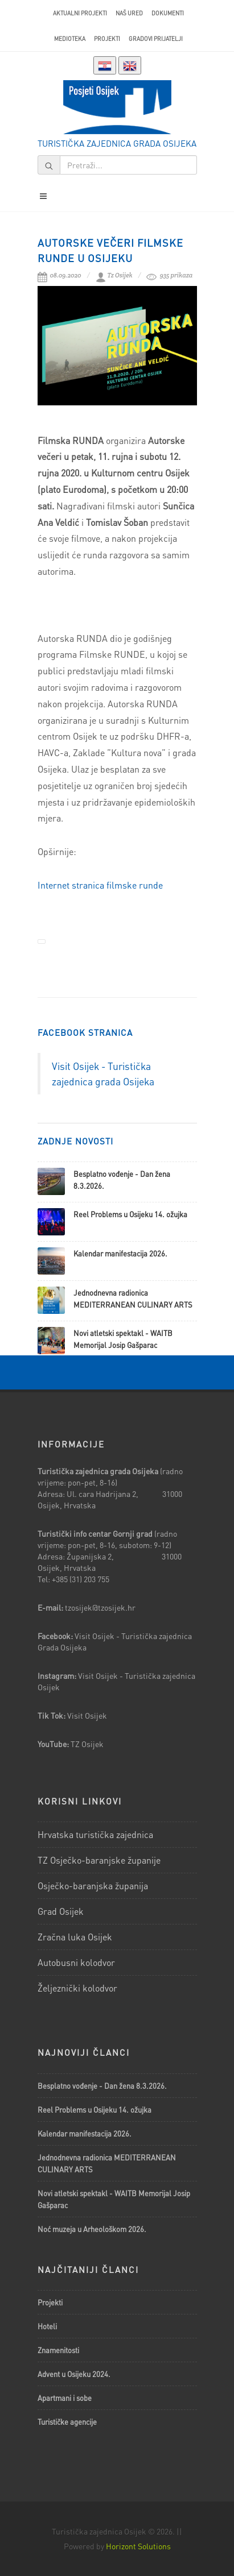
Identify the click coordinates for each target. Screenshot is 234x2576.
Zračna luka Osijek (75, 1937)
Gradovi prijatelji (156, 38)
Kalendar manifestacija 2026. (120, 1253)
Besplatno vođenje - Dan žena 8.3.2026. (102, 2085)
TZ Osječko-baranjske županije (99, 1860)
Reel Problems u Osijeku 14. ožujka (130, 1214)
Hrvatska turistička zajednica (95, 1834)
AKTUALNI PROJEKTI (80, 13)
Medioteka (69, 38)
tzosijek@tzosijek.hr (100, 1607)
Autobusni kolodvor (76, 1962)
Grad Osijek (61, 1911)
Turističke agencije (67, 2421)
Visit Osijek (88, 1715)
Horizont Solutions (138, 2546)
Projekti (107, 38)
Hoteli (47, 2326)
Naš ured (129, 13)
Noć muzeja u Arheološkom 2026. (92, 2229)
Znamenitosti (58, 2350)
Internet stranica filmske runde (100, 885)
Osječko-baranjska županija (93, 1885)
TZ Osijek (87, 1744)
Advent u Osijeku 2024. (74, 2374)
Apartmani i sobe (65, 2398)
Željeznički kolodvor (77, 1988)
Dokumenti (167, 13)
